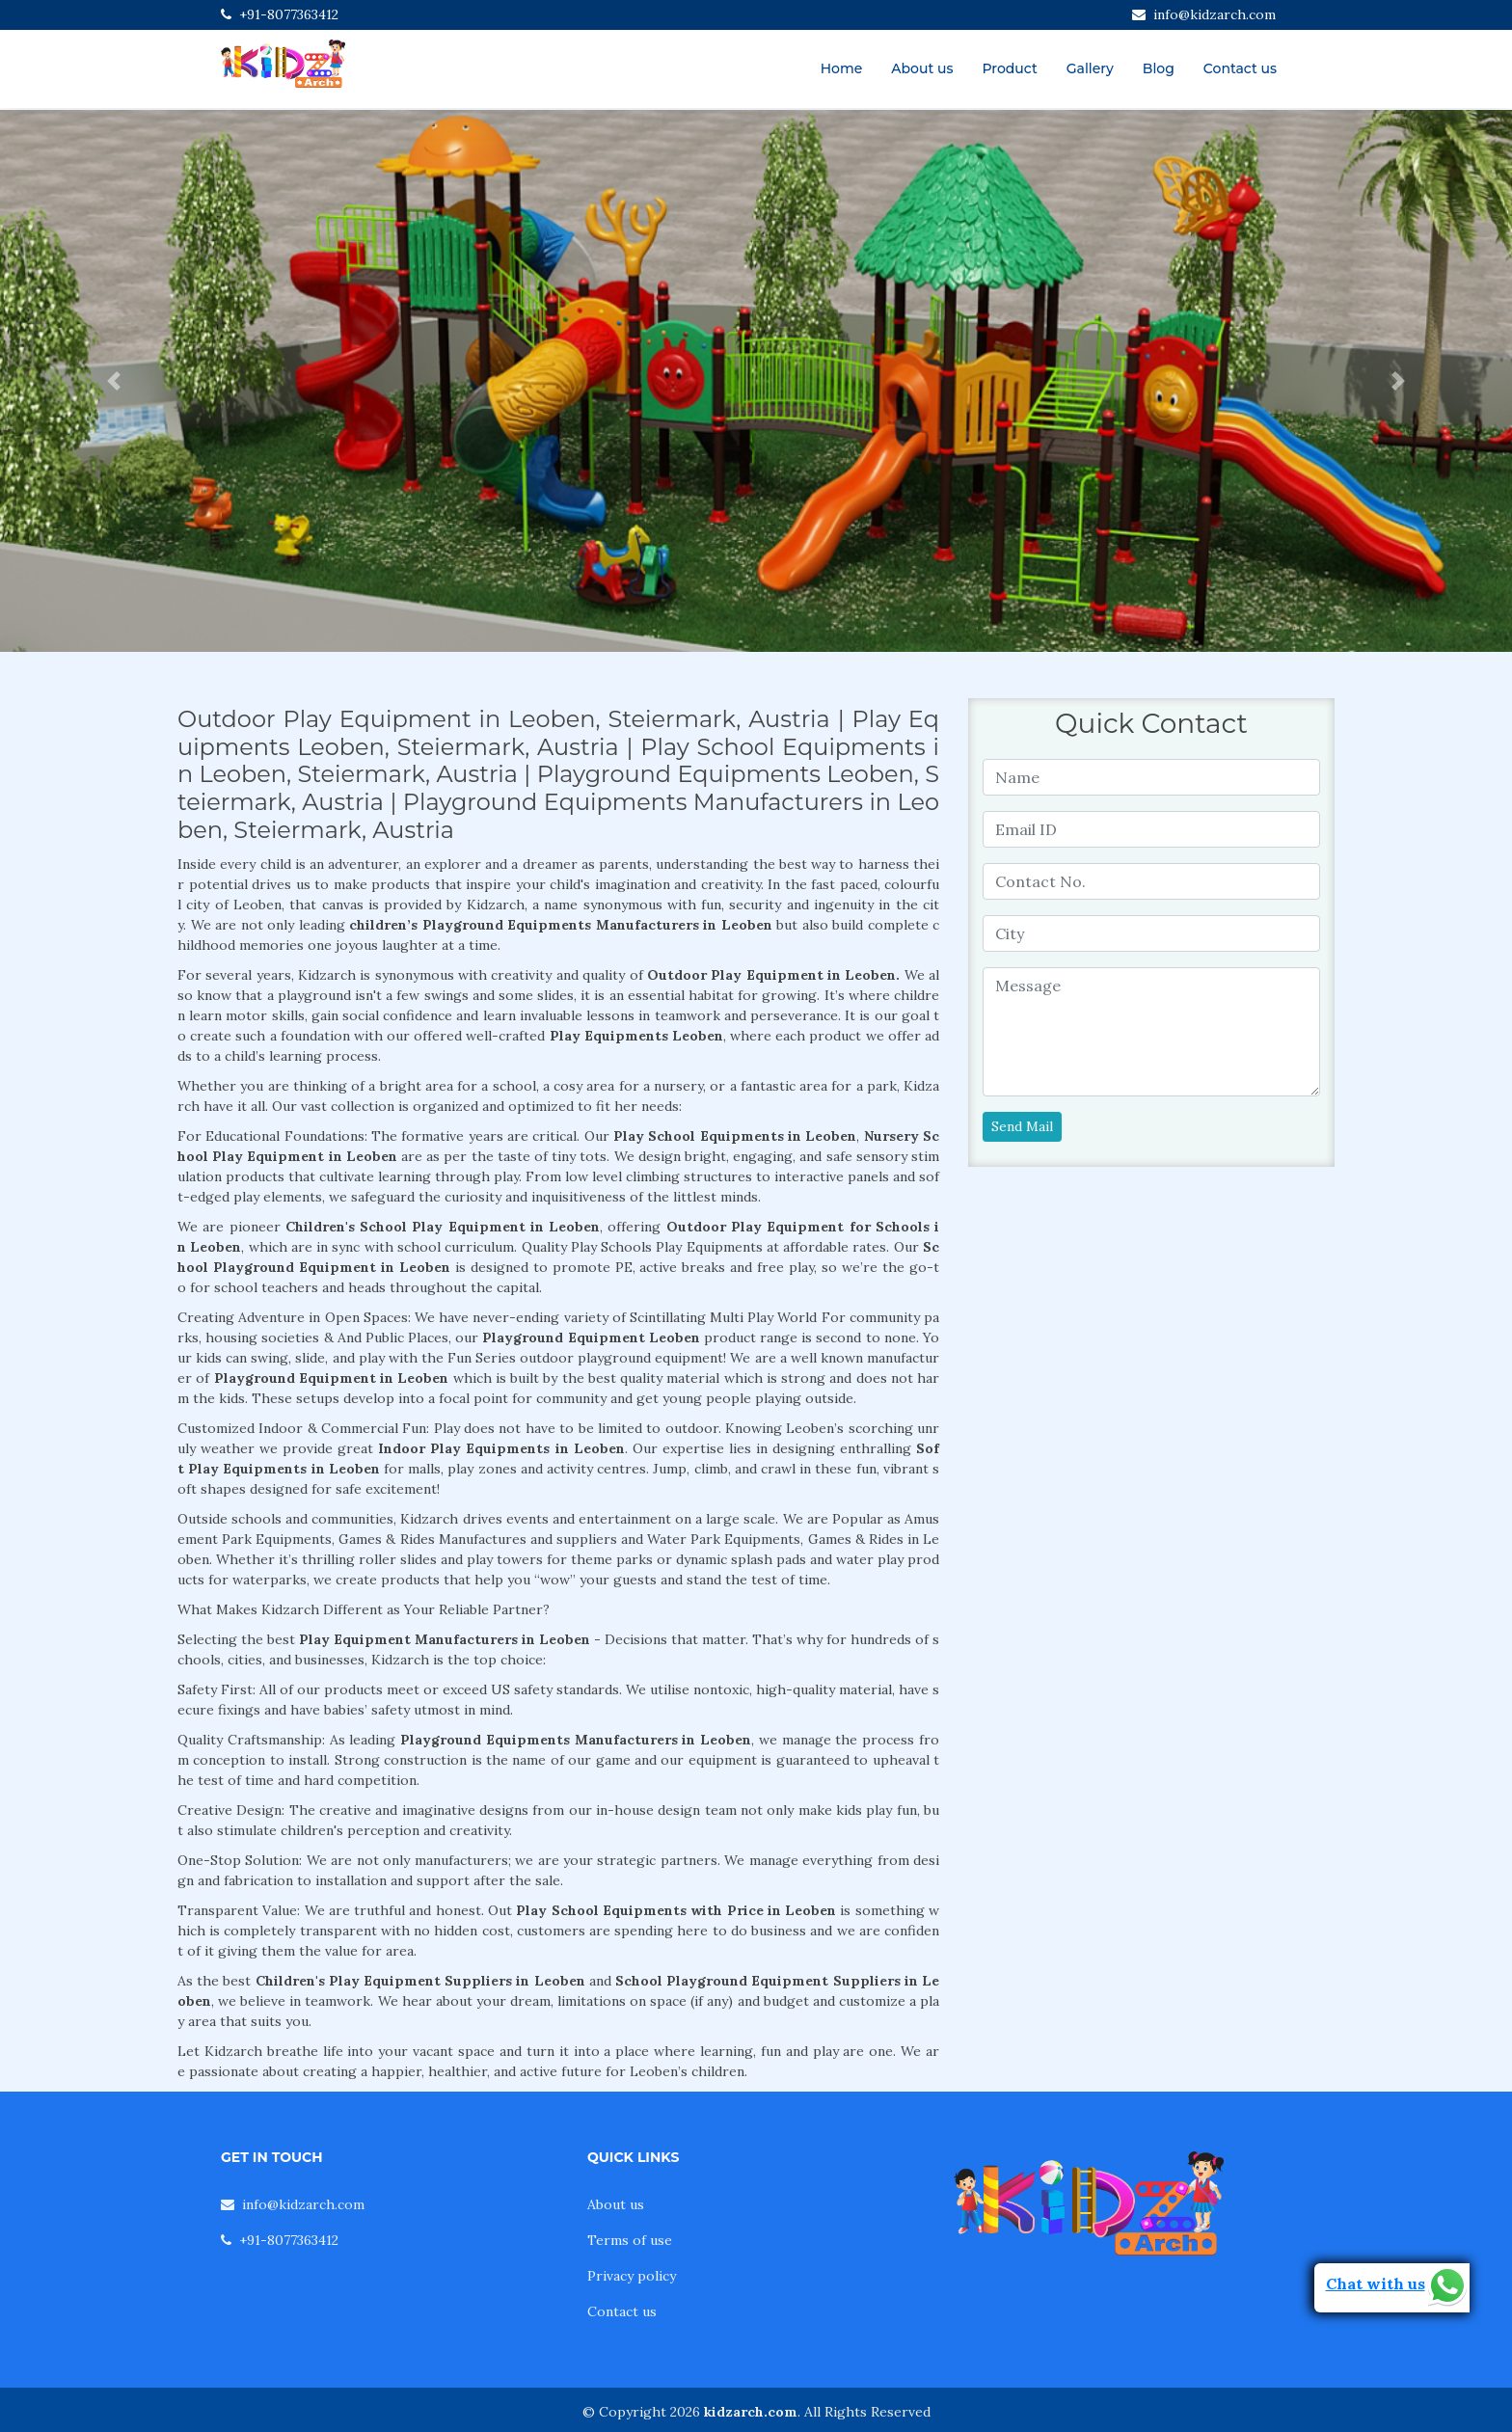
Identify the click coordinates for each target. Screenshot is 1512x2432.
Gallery (1090, 68)
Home (842, 68)
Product (1009, 68)
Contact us (1240, 68)
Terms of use (629, 2240)
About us (922, 68)
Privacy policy (631, 2275)
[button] (113, 381)
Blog (1158, 68)
